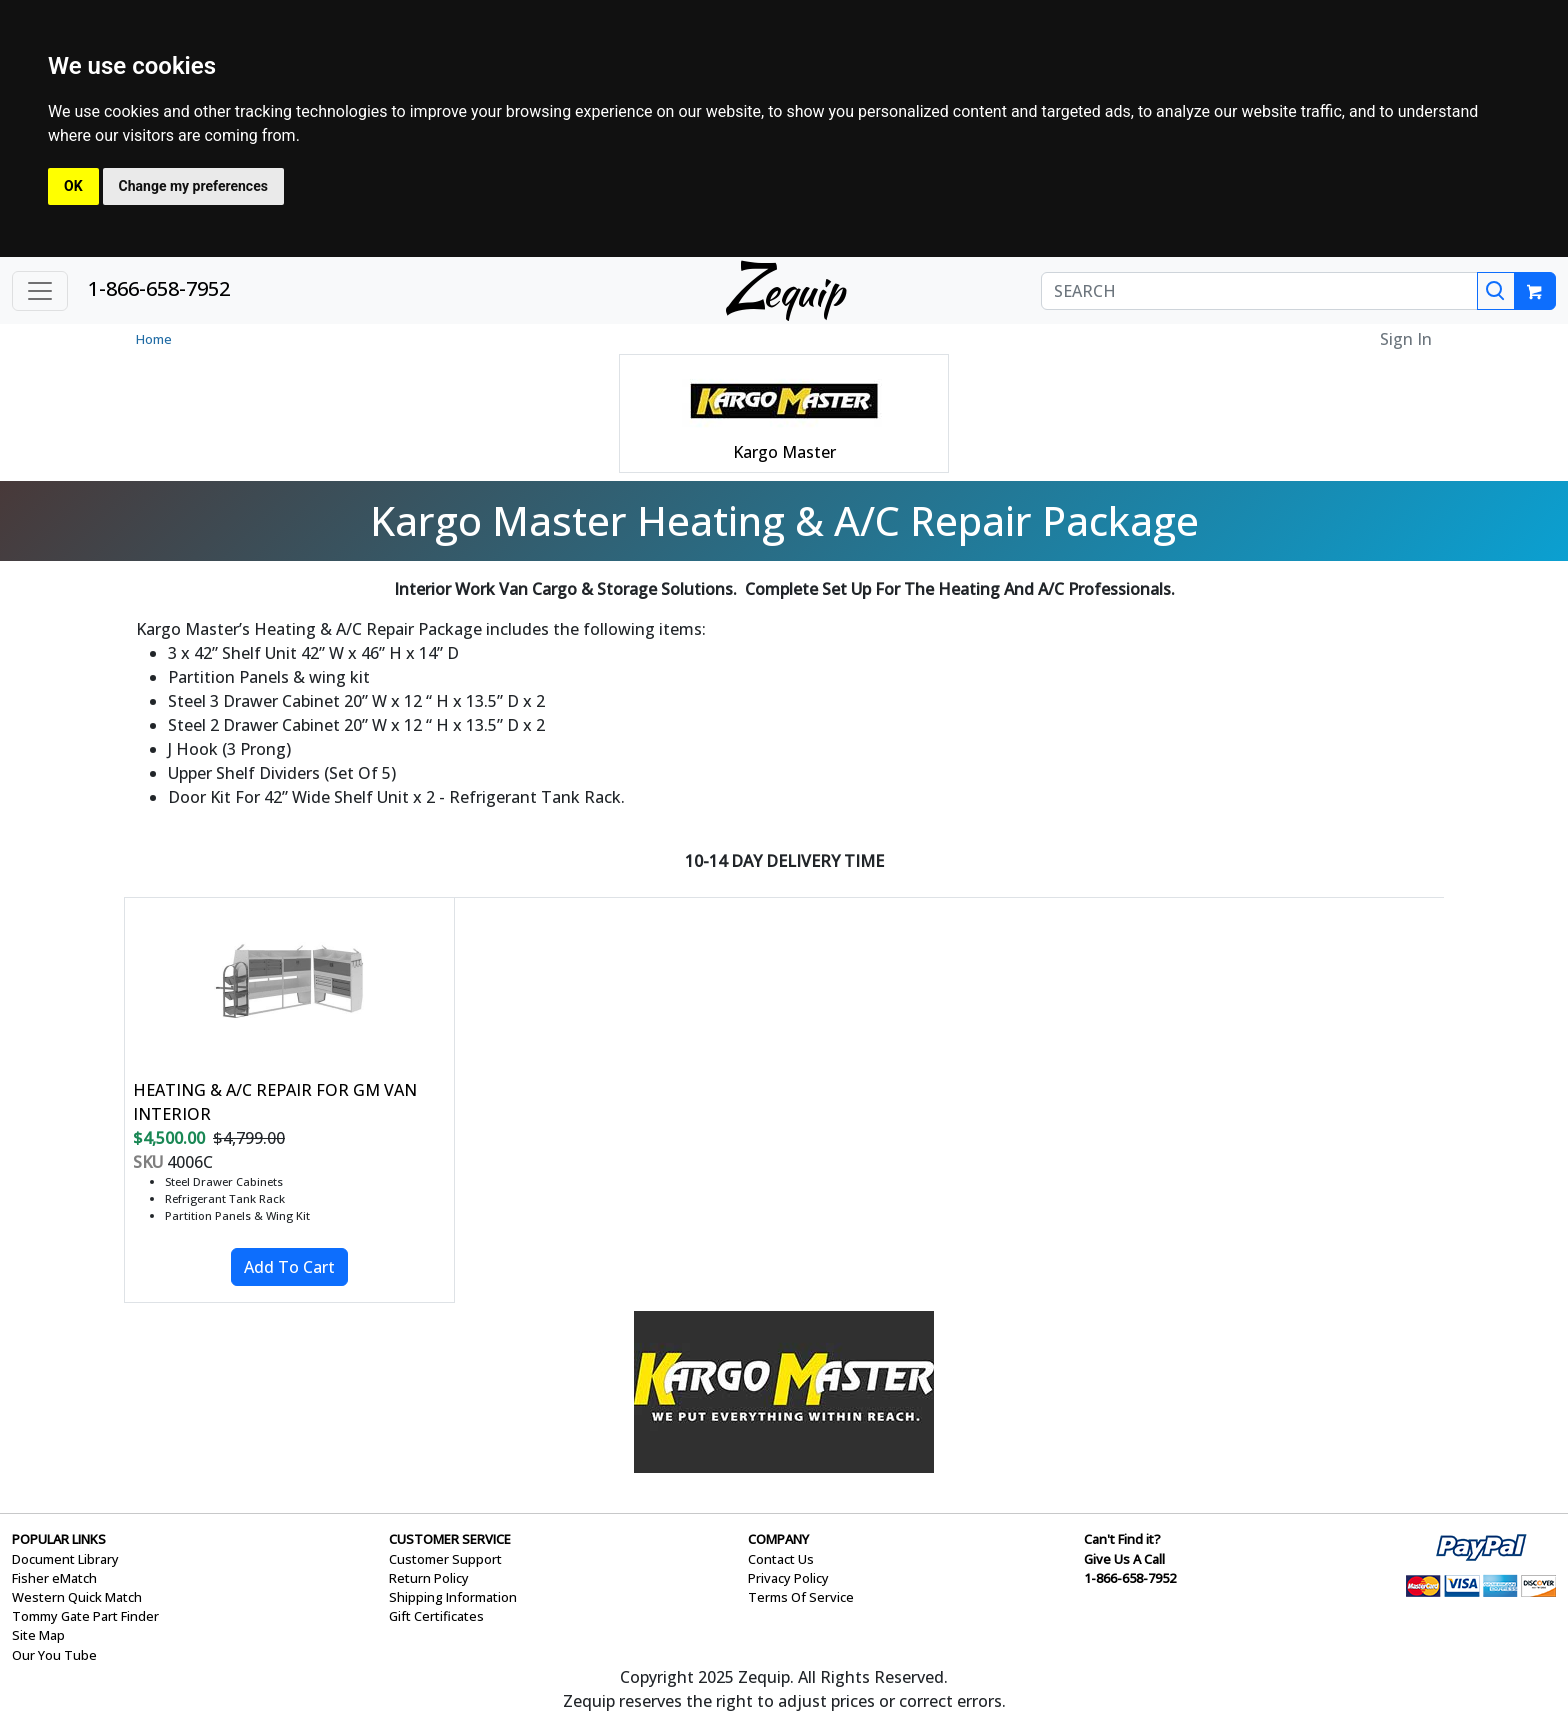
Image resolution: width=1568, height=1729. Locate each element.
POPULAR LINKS (59, 1539)
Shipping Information (453, 1597)
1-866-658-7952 (159, 288)
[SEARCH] (1259, 291)
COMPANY (778, 1539)
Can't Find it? (1122, 1539)
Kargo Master (784, 452)
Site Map (38, 1635)
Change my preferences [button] (193, 186)
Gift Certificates (436, 1616)
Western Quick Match (77, 1597)
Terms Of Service (801, 1597)
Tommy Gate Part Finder (85, 1616)
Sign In (1406, 339)
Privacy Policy (788, 1578)
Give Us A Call (1124, 1559)
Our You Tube (54, 1655)
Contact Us (781, 1559)
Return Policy (429, 1578)
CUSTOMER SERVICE (450, 1539)
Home (154, 339)
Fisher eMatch (54, 1578)
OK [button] (73, 186)
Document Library (65, 1559)
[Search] (1496, 291)
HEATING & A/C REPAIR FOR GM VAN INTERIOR (275, 1102)
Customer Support (445, 1559)
